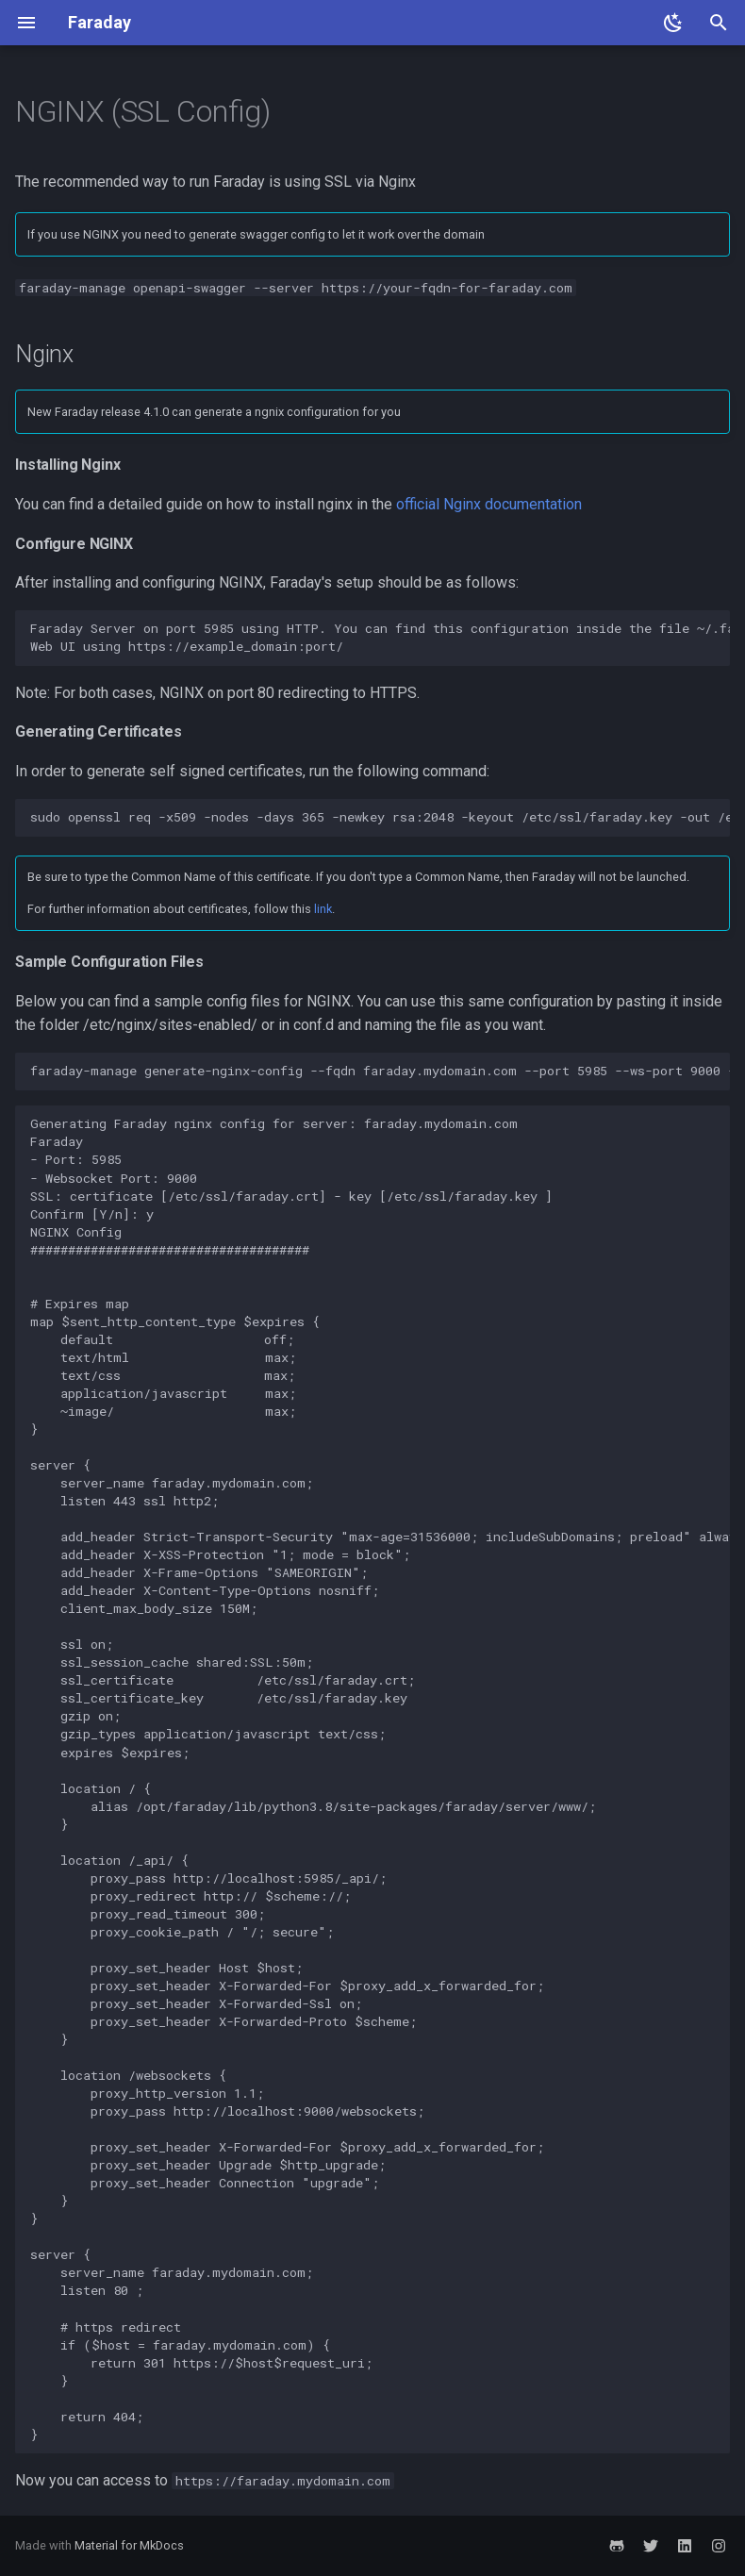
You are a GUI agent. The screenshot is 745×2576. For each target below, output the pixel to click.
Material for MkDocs (129, 2545)
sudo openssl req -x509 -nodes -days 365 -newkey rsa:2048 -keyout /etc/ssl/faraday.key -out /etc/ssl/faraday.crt (380, 816)
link (323, 909)
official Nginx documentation (489, 504)
